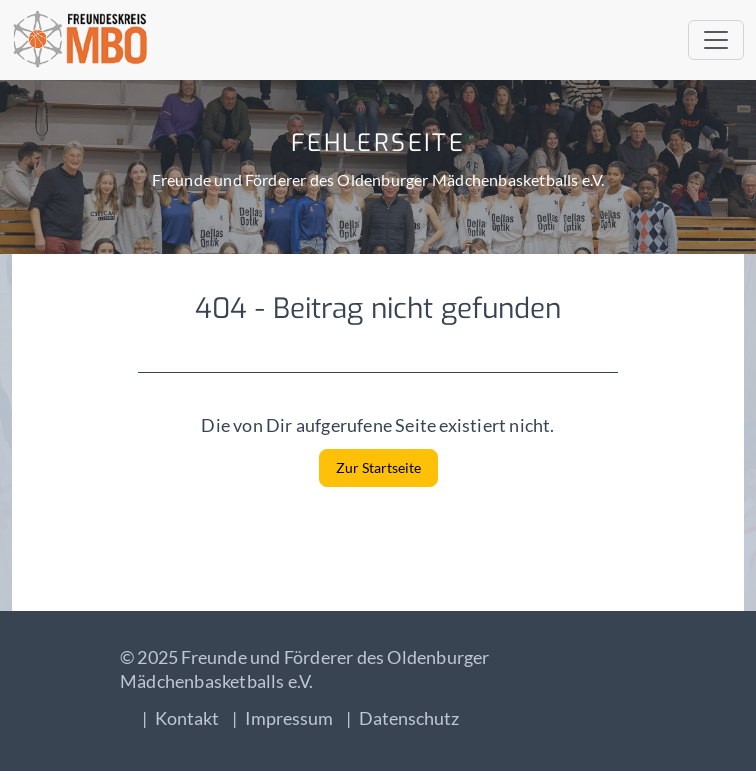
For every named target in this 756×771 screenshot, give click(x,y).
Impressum (289, 718)
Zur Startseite (378, 467)
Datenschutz (409, 718)
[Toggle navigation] (716, 40)
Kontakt (187, 718)
